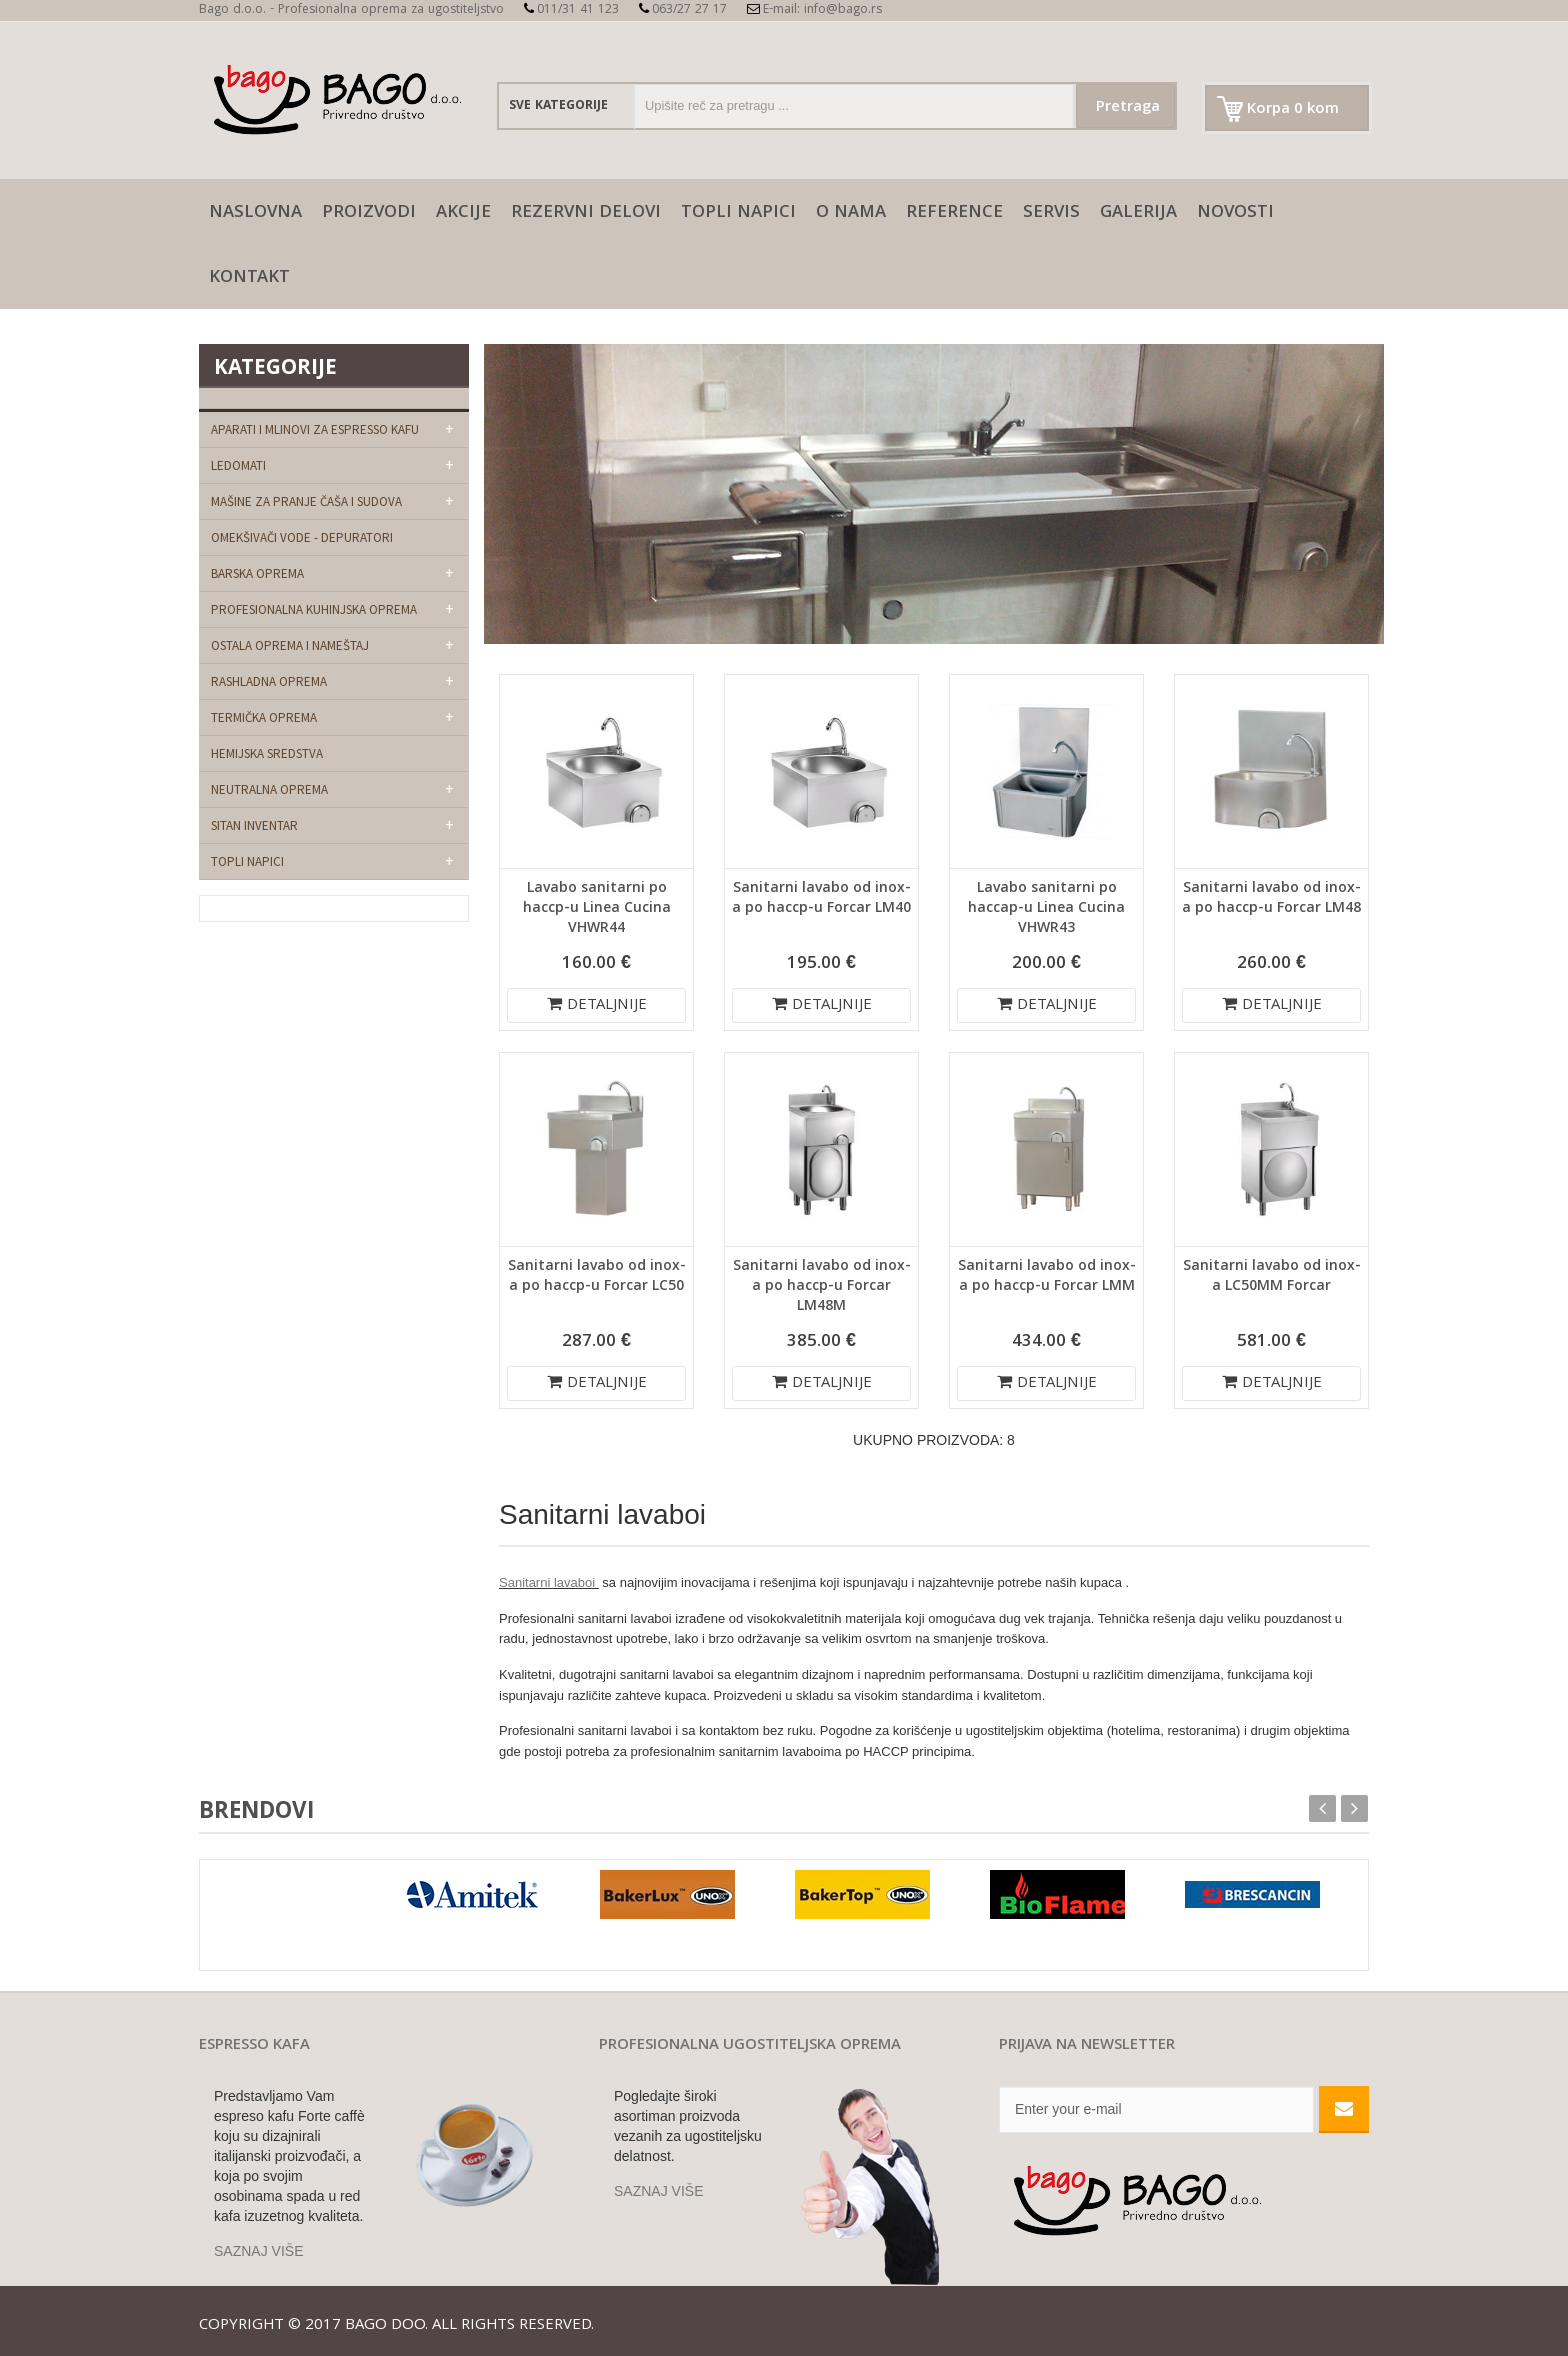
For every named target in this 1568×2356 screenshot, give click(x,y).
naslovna (255, 213)
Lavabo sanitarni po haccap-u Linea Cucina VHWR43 (1046, 909)
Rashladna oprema (269, 681)
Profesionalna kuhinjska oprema (314, 609)
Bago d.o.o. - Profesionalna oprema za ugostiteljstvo (351, 10)
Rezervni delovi (586, 213)
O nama (851, 213)
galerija (1138, 213)
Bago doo (385, 2326)
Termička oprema (264, 717)
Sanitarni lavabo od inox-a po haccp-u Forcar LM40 (821, 899)
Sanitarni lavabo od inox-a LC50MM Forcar (1272, 1277)
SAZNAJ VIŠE (258, 2251)
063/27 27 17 (683, 10)
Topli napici (738, 213)
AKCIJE (463, 213)
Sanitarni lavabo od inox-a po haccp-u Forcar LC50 (597, 1277)
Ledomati (238, 465)
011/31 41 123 (571, 10)
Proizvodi (369, 213)
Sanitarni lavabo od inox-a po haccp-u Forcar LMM (1047, 1277)
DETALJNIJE (597, 1006)
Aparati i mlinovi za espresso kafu (315, 429)
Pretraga (1127, 108)
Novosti (1235, 213)
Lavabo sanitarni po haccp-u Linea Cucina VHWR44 (597, 909)
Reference (954, 213)
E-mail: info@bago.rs (814, 10)
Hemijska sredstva (267, 753)
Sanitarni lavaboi (549, 1582)
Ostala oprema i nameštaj (290, 645)
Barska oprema (257, 573)
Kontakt (249, 278)
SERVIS (1051, 213)
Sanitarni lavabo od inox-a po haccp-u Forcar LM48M (822, 1287)
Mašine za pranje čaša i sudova (306, 501)
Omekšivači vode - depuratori (302, 537)
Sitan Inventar (254, 825)
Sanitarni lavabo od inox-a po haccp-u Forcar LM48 (1271, 899)
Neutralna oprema (269, 789)
